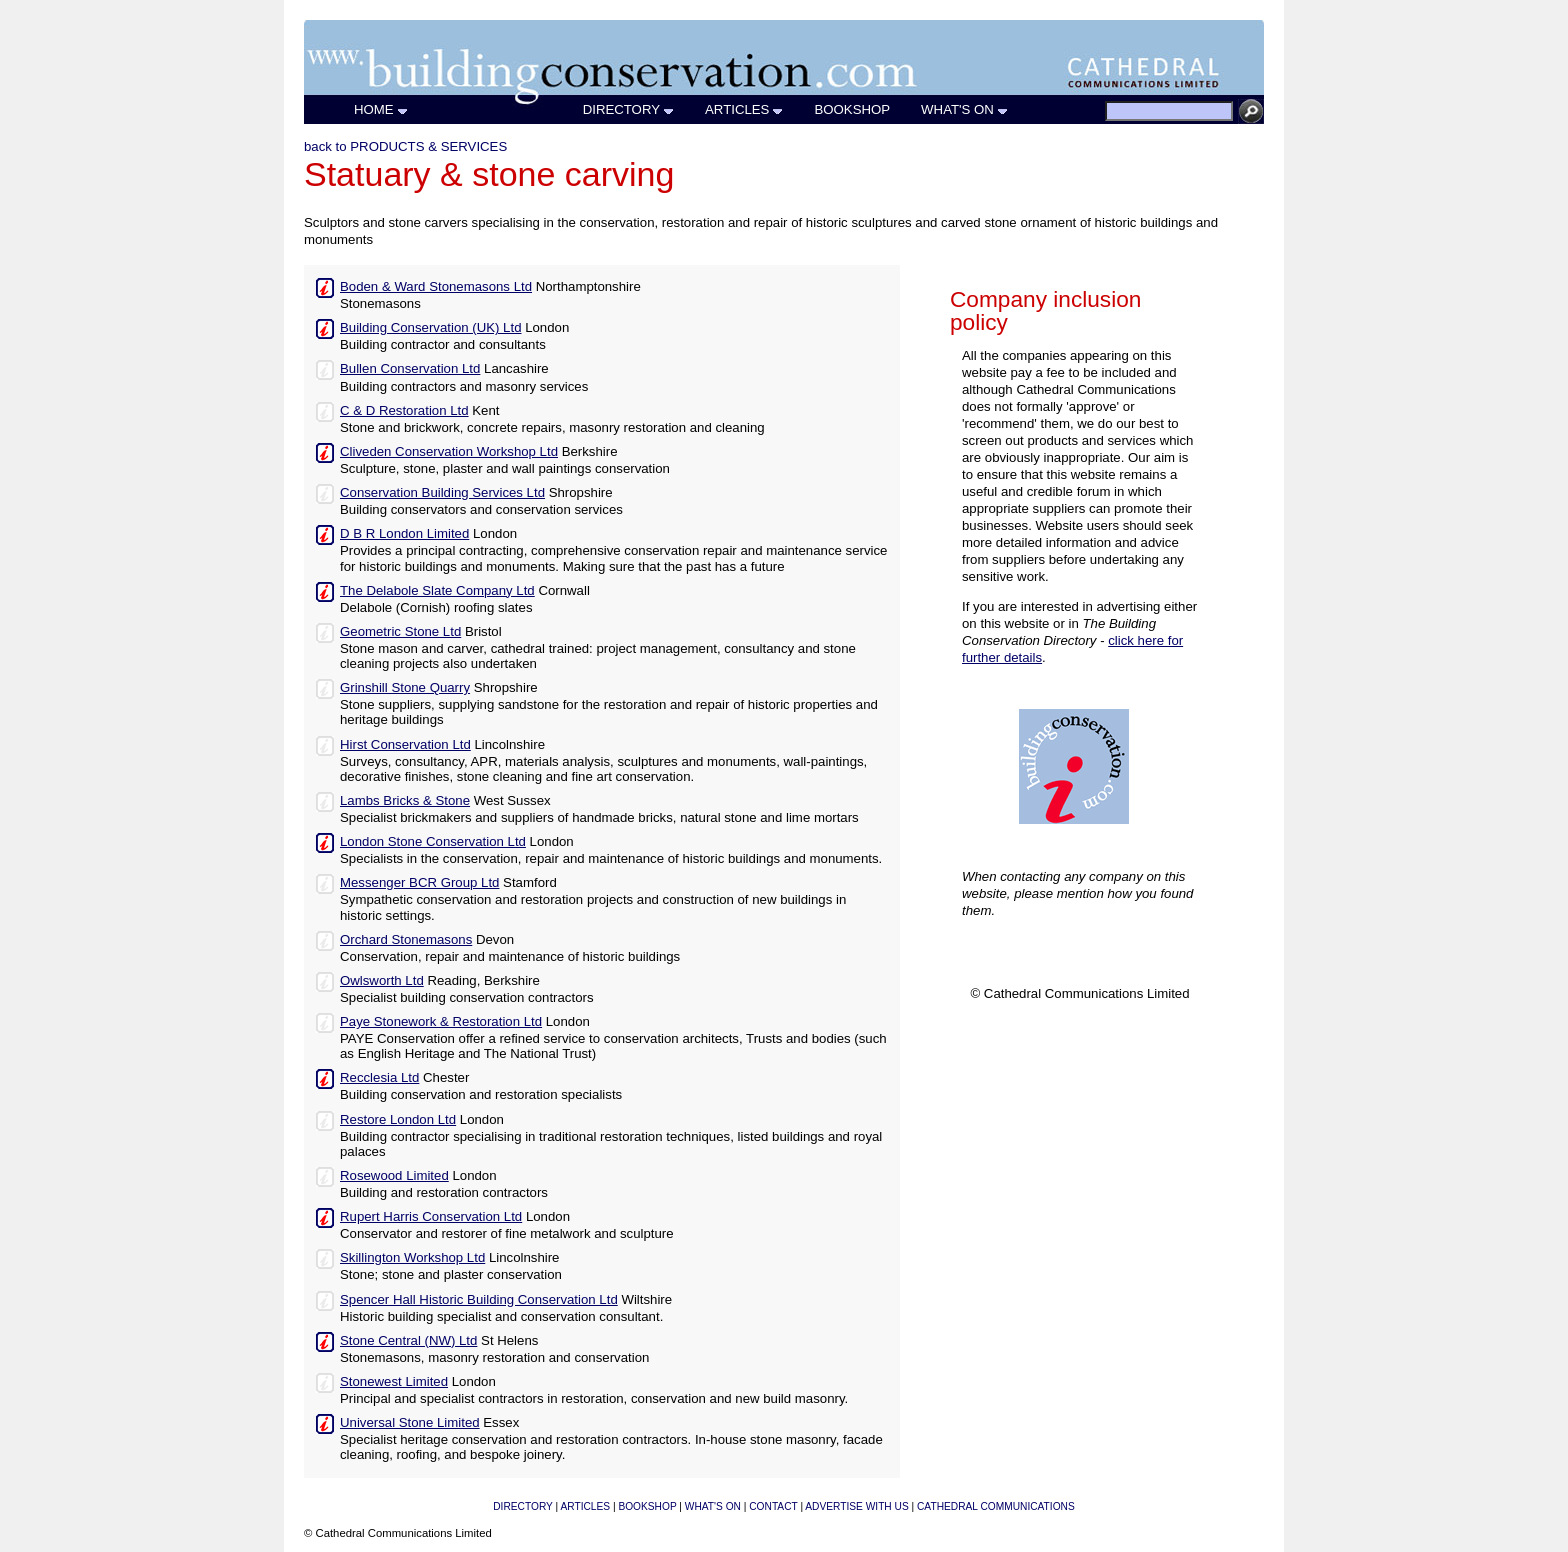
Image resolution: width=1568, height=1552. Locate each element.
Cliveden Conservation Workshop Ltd (449, 451)
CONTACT (773, 1506)
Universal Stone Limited (410, 1422)
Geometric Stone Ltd (400, 631)
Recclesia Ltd (379, 1077)
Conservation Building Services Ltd (442, 492)
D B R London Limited (404, 533)
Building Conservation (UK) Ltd (430, 327)
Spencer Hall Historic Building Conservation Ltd (479, 1299)
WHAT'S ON (965, 109)
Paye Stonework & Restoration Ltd (441, 1021)
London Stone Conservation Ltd (433, 841)
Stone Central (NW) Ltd (408, 1340)
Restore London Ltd (398, 1119)
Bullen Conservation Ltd (410, 368)
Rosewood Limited (394, 1175)
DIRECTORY (629, 109)
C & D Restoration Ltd (404, 410)
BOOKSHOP (852, 109)
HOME (381, 109)
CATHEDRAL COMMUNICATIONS (996, 1506)
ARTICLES (744, 109)
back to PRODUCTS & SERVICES (405, 146)
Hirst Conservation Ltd (405, 744)
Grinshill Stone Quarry (405, 687)
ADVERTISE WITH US (856, 1506)
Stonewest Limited (394, 1381)
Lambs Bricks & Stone (405, 800)
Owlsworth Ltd (382, 980)
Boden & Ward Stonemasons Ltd (436, 286)
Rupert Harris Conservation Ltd (431, 1216)
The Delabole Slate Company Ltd (437, 590)
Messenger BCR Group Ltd (419, 882)
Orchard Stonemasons (406, 939)
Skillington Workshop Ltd (412, 1257)
